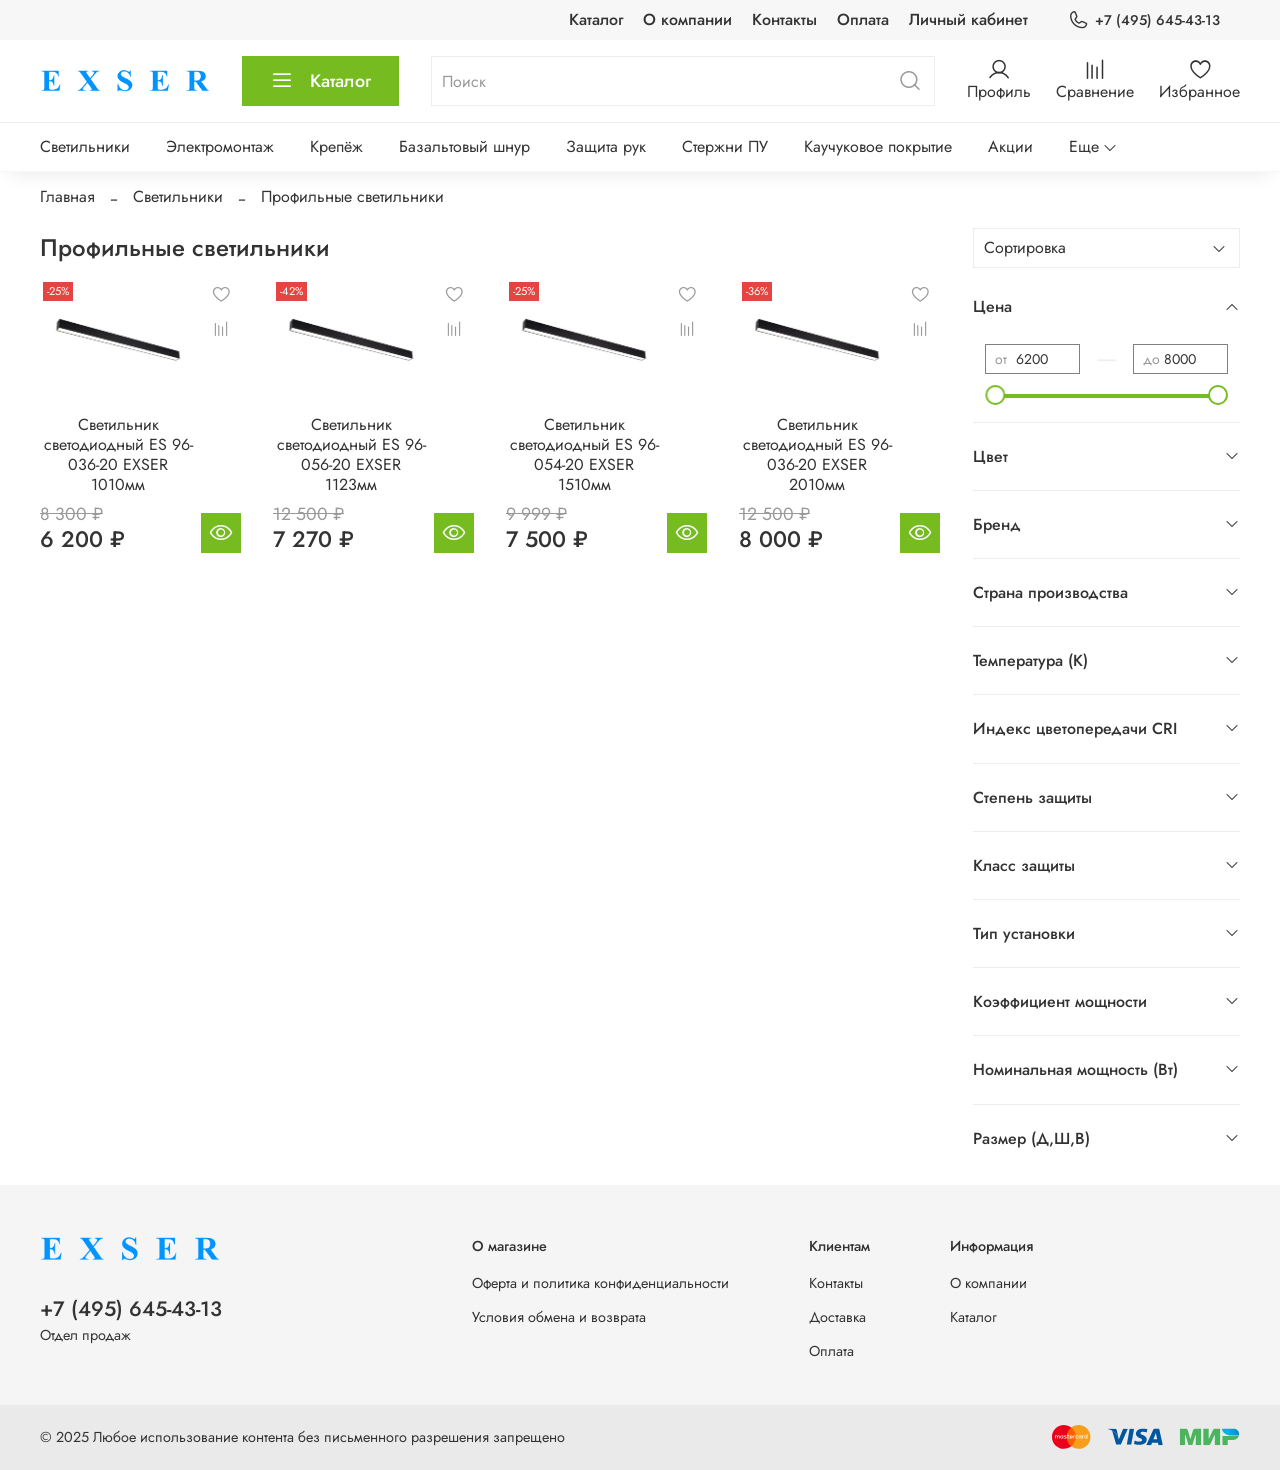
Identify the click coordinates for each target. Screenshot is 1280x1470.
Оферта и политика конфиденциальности (600, 1283)
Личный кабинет (968, 19)
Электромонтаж (220, 146)
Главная (67, 196)
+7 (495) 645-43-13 (1144, 20)
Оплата (863, 19)
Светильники (85, 146)
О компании (687, 19)
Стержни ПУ (725, 146)
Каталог (596, 19)
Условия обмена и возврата (559, 1317)
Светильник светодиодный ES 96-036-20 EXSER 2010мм (817, 454)
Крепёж (336, 146)
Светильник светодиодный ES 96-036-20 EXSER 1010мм (118, 454)
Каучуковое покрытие (878, 146)
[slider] (995, 395)
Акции (1010, 146)
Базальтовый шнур (464, 146)
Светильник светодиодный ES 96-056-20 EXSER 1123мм (351, 454)
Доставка (837, 1317)
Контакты (784, 19)
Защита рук (606, 146)
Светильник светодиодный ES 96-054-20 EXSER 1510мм (584, 454)
